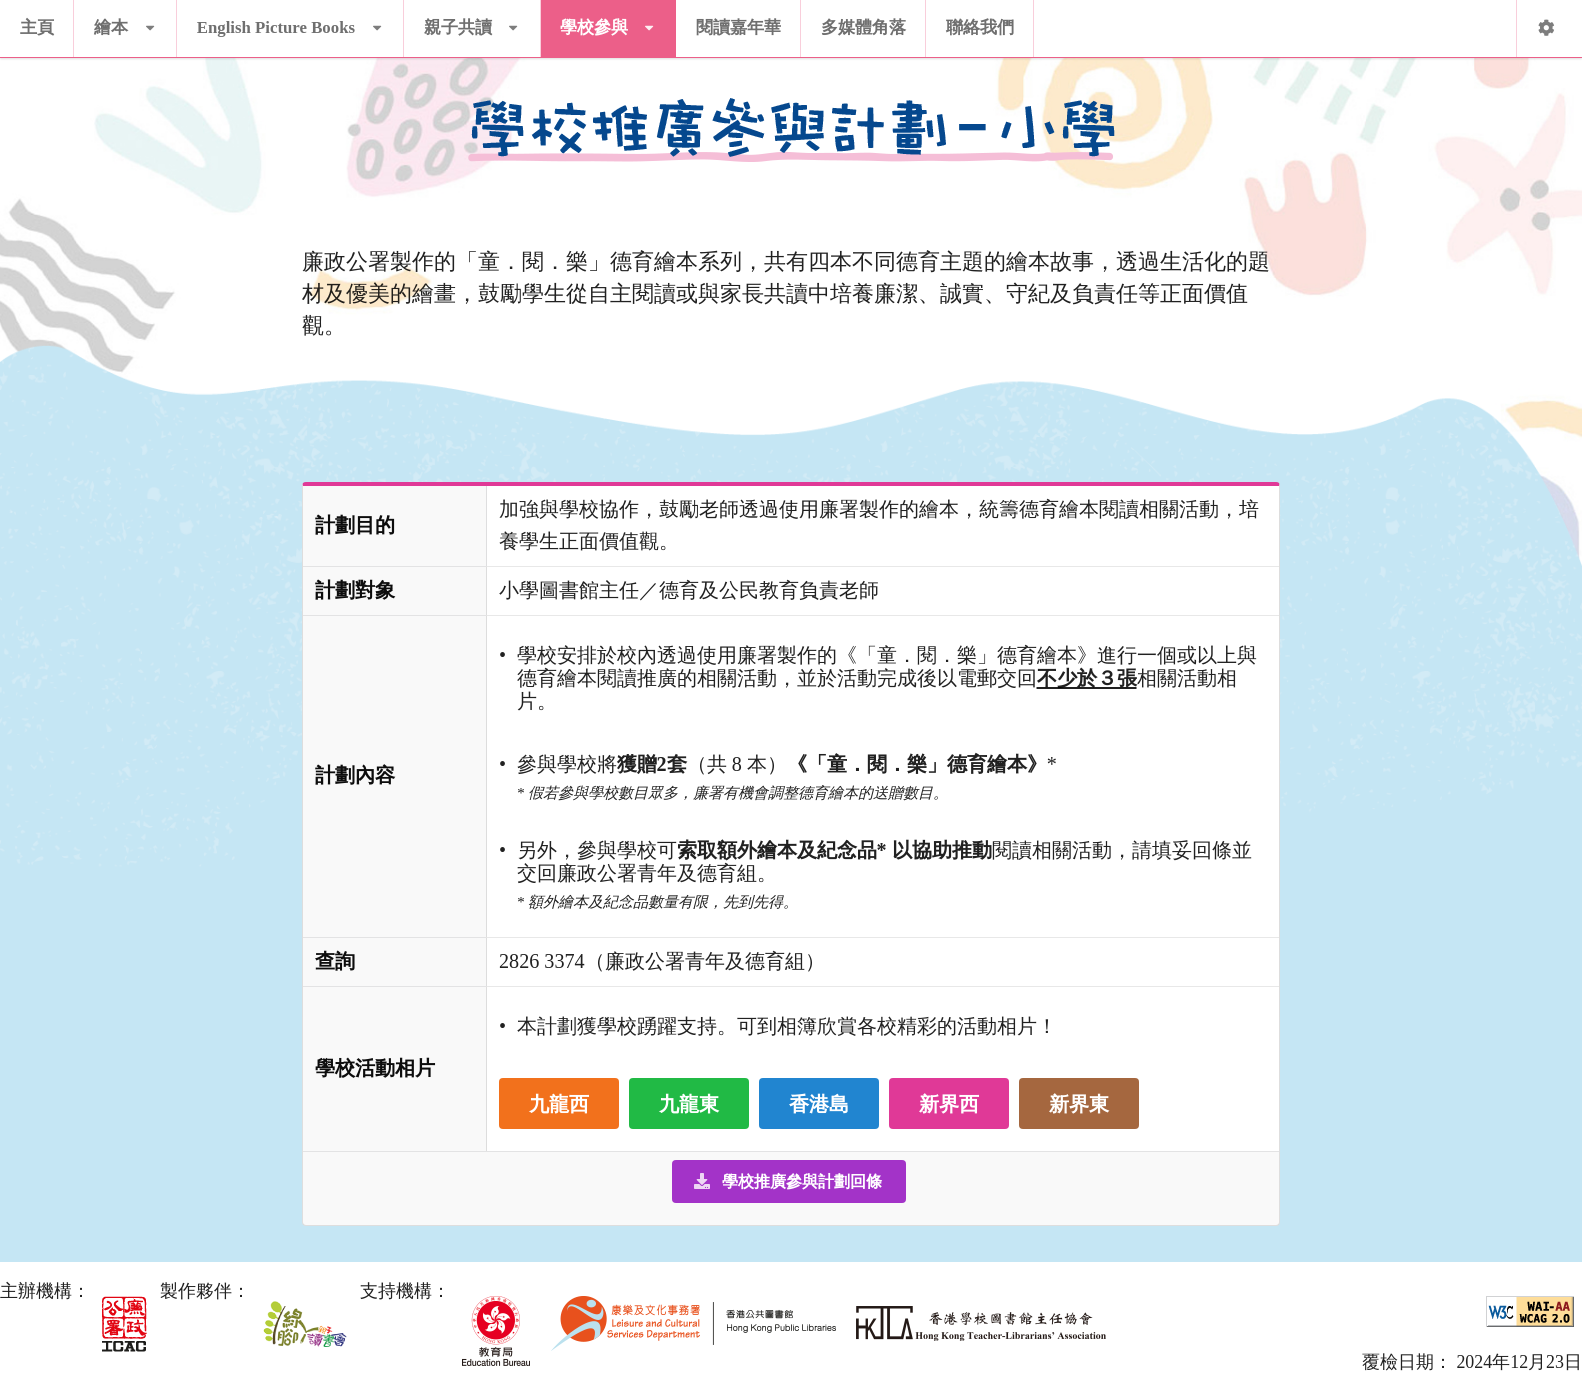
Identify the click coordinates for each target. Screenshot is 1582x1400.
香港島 (819, 1104)
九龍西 (559, 1104)
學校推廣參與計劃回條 (787, 1181)
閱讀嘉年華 (738, 27)
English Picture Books (290, 18)
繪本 (125, 18)
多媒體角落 (863, 27)
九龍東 (689, 1104)
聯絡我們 (980, 27)
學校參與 (608, 18)
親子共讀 (472, 18)
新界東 (1079, 1104)
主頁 (37, 27)
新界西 (949, 1104)
